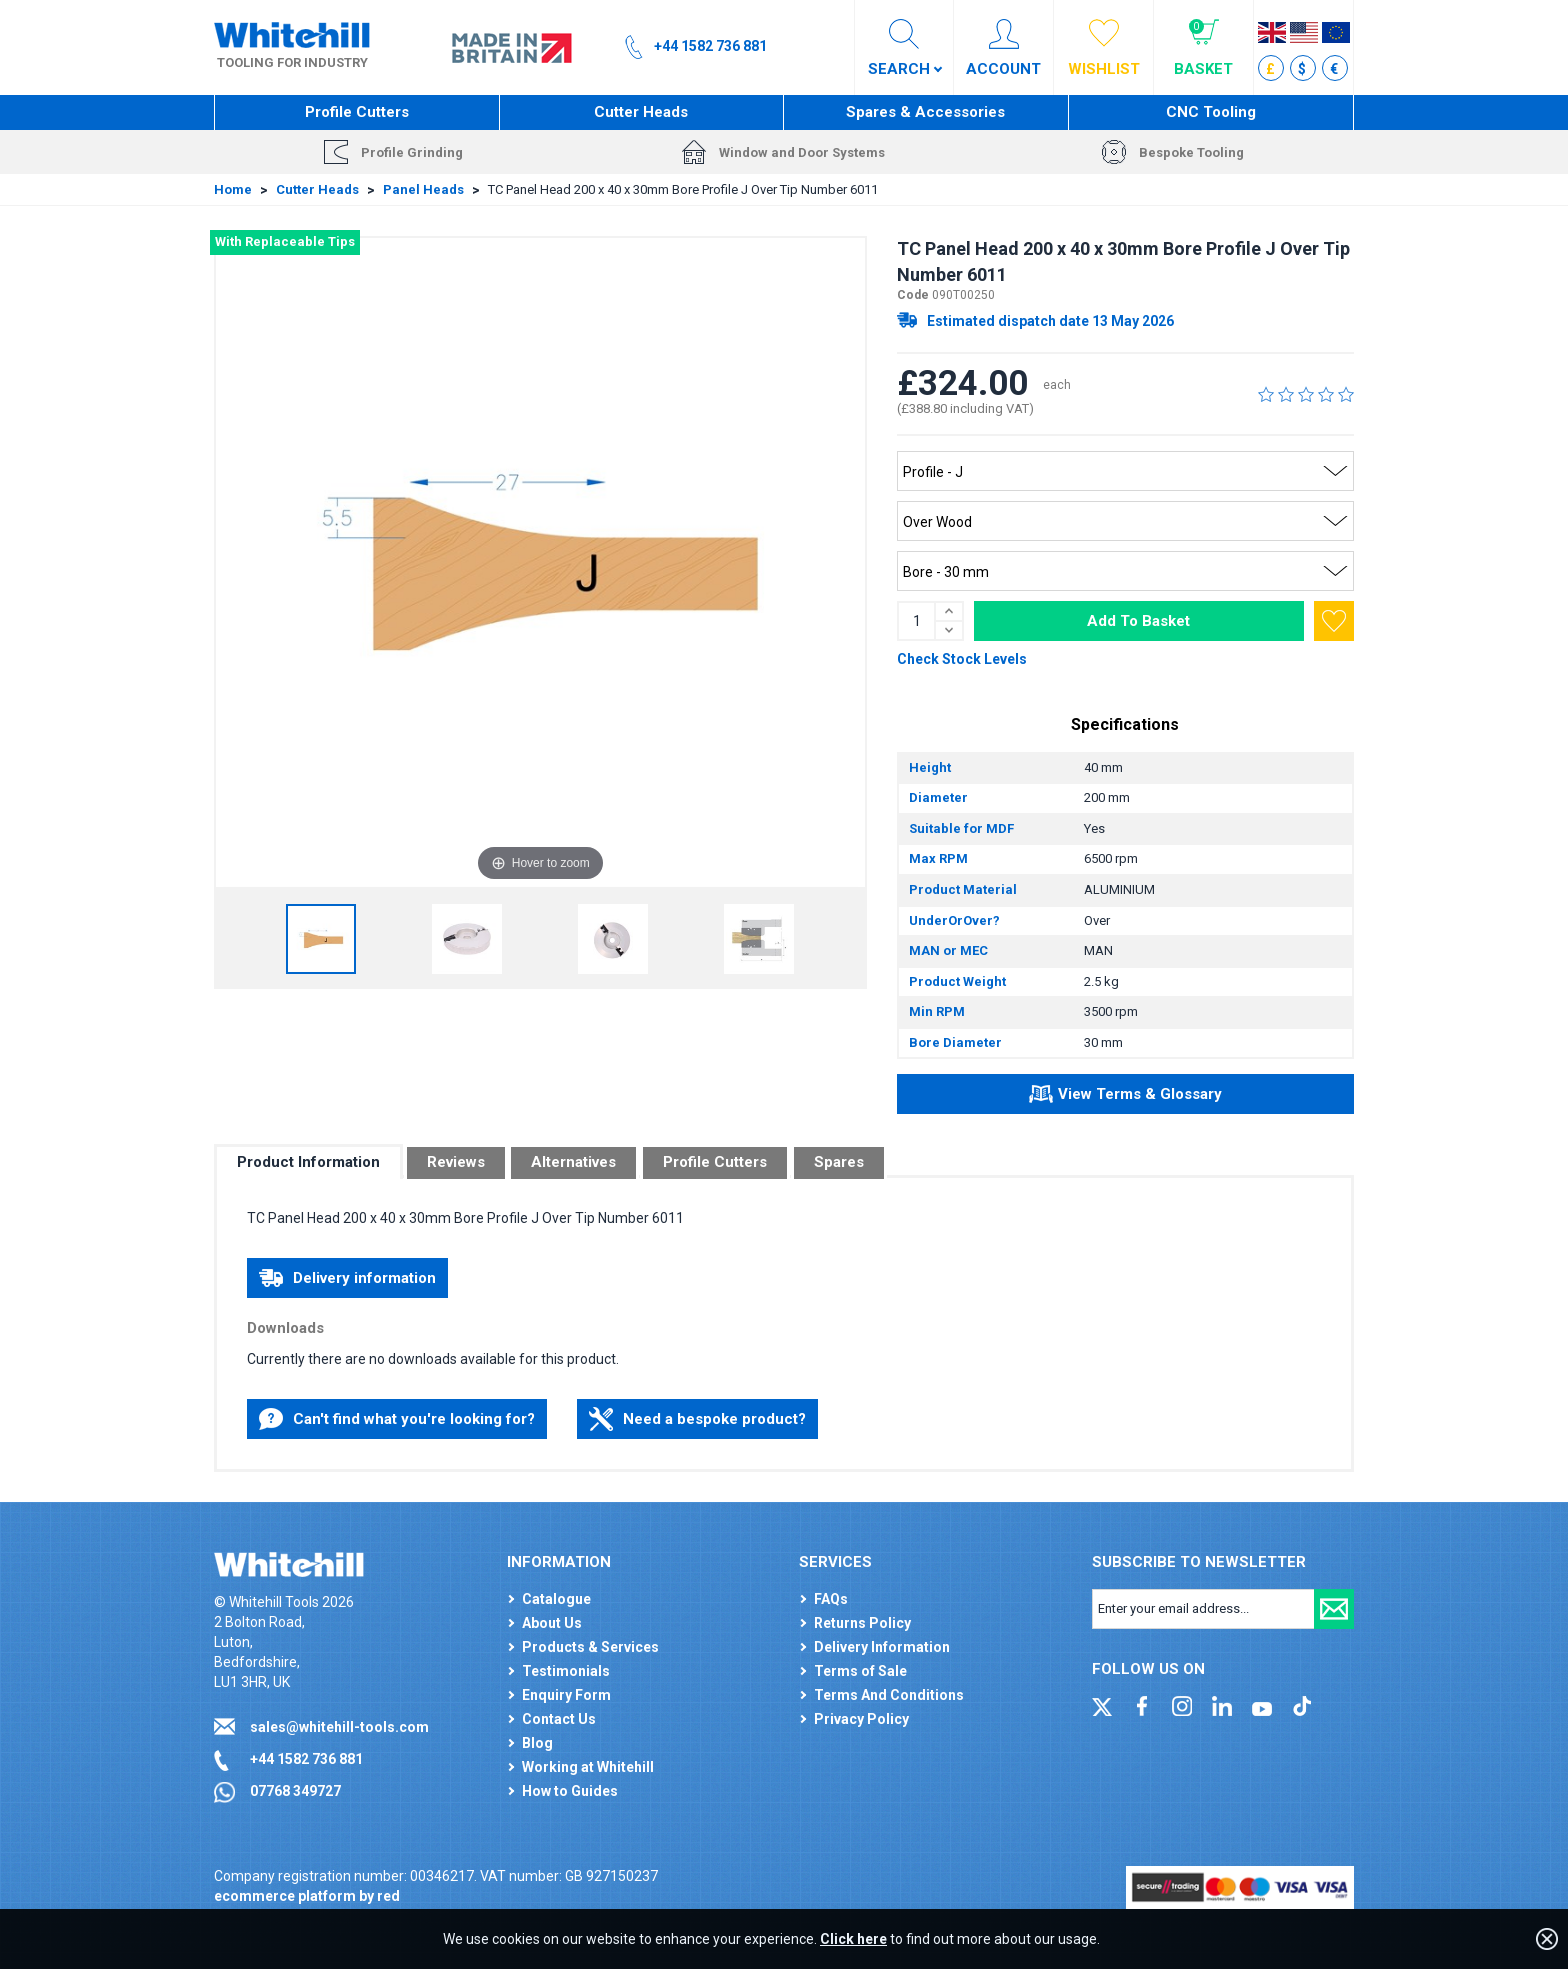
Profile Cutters (357, 112)
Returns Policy (862, 1623)
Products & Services (590, 1647)
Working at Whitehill (588, 1767)
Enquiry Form (566, 1695)
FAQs (831, 1599)
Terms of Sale (860, 1671)
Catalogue (556, 1599)
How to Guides (570, 1791)
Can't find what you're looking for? (397, 1419)
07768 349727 (295, 1791)
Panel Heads (423, 189)
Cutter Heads (641, 112)
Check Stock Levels (962, 659)
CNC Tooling (1211, 112)
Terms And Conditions (889, 1695)
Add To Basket (1138, 621)
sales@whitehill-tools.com (339, 1727)
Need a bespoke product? (697, 1419)
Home (233, 189)
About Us (552, 1623)
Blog (537, 1743)
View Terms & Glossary (1125, 1097)
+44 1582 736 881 (306, 1759)
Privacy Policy (861, 1719)
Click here (853, 1939)
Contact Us (559, 1719)
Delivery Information (882, 1647)
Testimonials (566, 1671)
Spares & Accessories (925, 112)
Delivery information (347, 1278)
